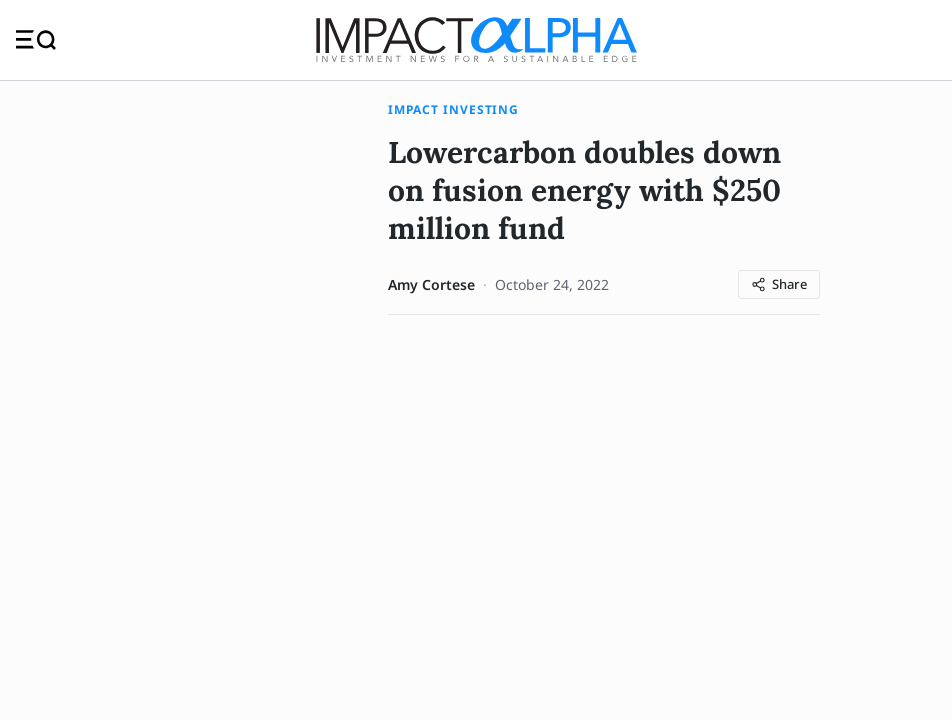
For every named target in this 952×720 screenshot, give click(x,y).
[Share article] (779, 284)
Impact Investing (453, 109)
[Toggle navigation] (36, 39)
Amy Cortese (431, 284)
